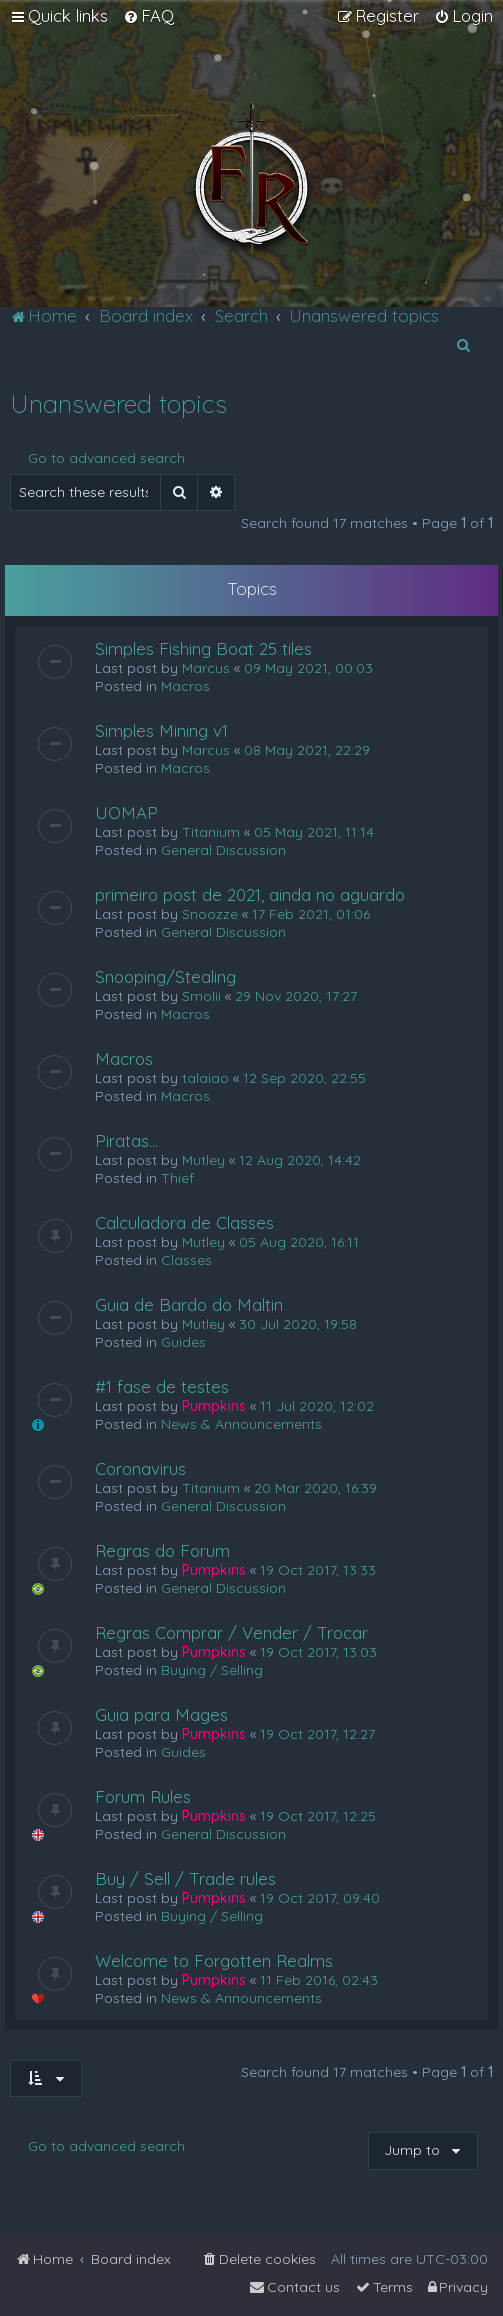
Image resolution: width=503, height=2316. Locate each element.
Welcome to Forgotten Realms (214, 1960)
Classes (186, 1260)
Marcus (206, 668)
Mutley (203, 1160)
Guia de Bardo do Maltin (189, 1304)
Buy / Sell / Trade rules (185, 1878)
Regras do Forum (162, 1550)
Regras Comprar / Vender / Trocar (231, 1632)
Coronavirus (140, 1468)
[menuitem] (148, 16)
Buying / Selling (212, 1670)
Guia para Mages (161, 1714)
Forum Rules (143, 1796)
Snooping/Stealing (165, 976)
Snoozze (210, 914)
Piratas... (126, 1140)
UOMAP (126, 812)
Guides (183, 1342)
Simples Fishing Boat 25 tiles (203, 648)
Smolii (201, 996)
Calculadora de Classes (184, 1222)
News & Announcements (241, 1424)
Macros (185, 686)
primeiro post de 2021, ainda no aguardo (250, 894)
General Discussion (223, 850)
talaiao (205, 1078)
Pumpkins (214, 1406)
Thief (177, 1178)
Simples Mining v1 (161, 730)
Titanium (211, 832)
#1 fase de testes (162, 1386)
